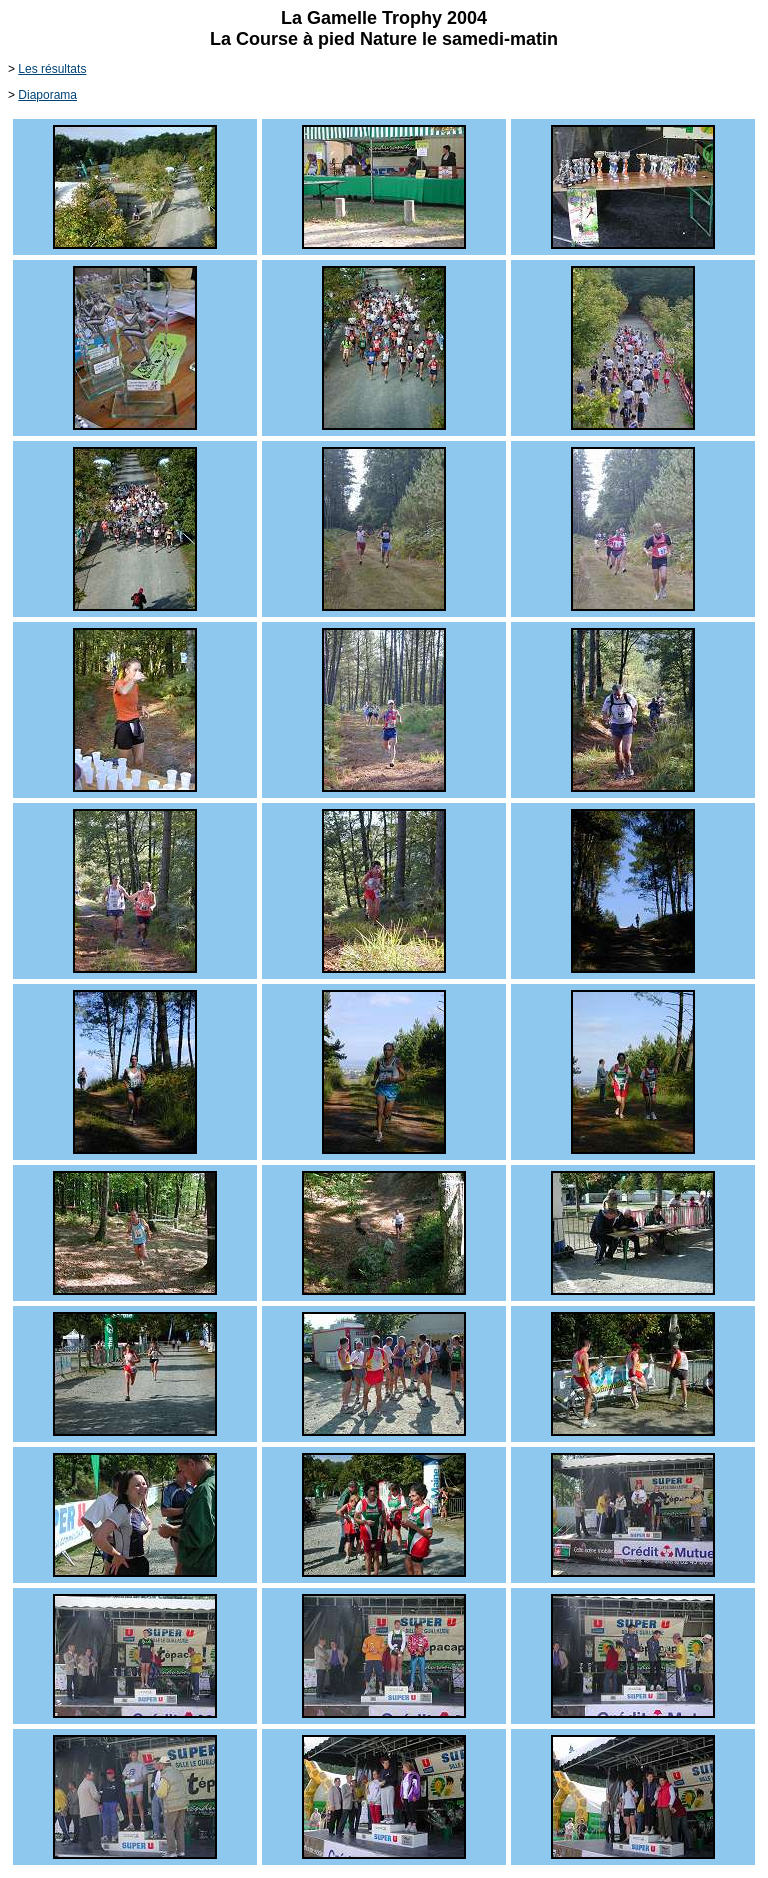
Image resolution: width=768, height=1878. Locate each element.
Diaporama (47, 95)
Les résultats (52, 69)
